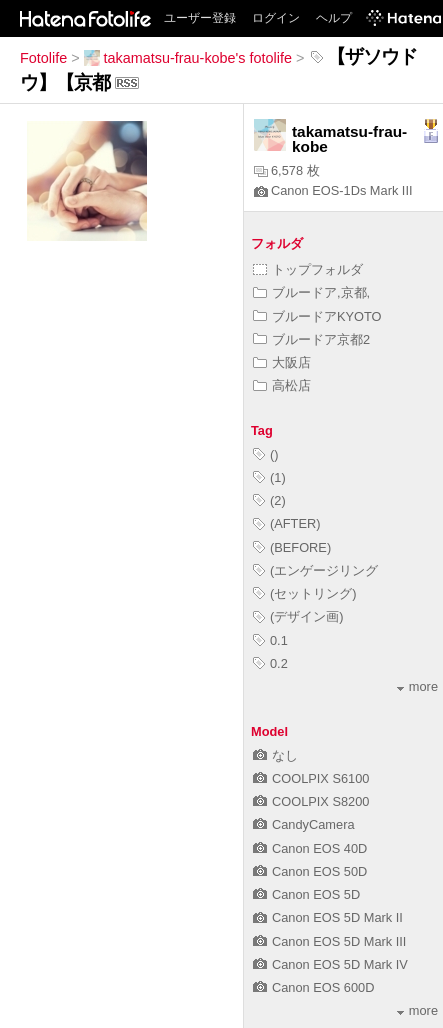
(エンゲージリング (315, 570)
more (417, 686)
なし (275, 755)
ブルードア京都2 (311, 339)
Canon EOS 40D (310, 848)
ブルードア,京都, (311, 292)
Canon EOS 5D (306, 894)
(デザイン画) (298, 616)
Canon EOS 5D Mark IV (330, 964)
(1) (269, 477)
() (266, 454)
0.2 (270, 663)
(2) (269, 500)
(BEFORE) (292, 547)
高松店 (282, 385)
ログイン (276, 18)
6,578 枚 (287, 170)
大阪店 (282, 362)
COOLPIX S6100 (311, 778)
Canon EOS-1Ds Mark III (333, 190)
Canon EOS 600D (313, 987)
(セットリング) (305, 593)
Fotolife (43, 58)
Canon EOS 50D (310, 871)
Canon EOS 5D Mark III (329, 941)
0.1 (270, 640)
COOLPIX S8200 (311, 801)
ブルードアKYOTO (317, 316)
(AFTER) (286, 523)
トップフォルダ (308, 269)
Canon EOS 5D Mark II (328, 917)
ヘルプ (334, 18)
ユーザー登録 (200, 18)
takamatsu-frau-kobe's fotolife (188, 58)
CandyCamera (304, 824)
